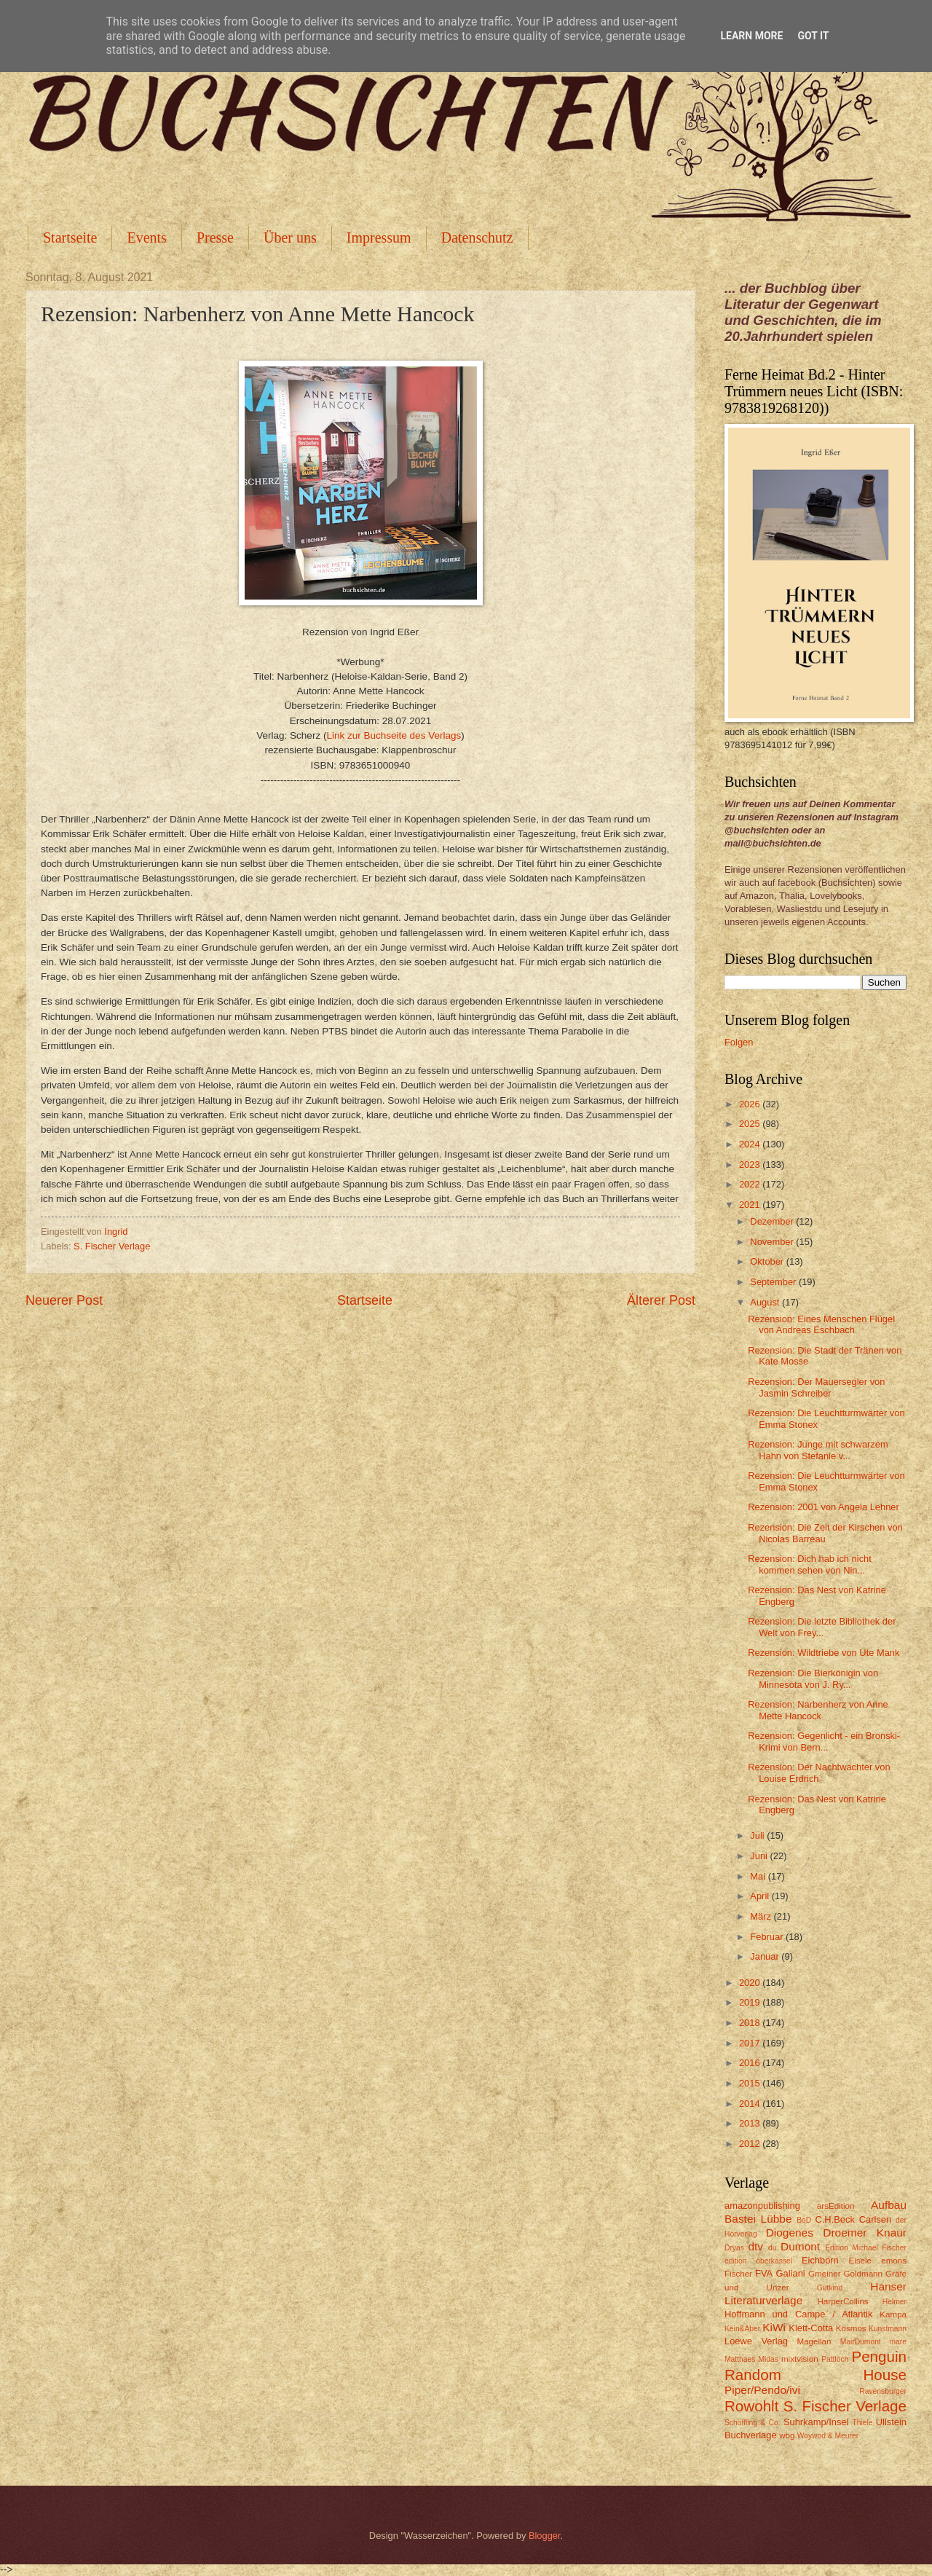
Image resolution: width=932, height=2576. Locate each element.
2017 (750, 2043)
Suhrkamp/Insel (815, 2421)
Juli (758, 1835)
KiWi (774, 2327)
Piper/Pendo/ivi (762, 2390)
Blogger (545, 2535)
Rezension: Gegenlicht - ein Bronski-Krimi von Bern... (824, 1741)
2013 (750, 2123)
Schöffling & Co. (752, 2423)
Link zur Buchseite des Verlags (393, 735)
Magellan (814, 2341)
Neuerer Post (64, 1300)
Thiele (862, 2423)
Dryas (734, 2248)
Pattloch (834, 2359)
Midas (768, 2359)
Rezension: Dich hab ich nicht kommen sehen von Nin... (810, 1564)
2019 (750, 2002)
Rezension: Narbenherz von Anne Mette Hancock (818, 1710)
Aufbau (889, 2205)
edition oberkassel (758, 2261)
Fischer (738, 2273)
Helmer (894, 2302)
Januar (765, 1956)
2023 (750, 1164)
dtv (755, 2246)
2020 (750, 1982)
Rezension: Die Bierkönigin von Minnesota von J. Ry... (813, 1678)
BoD (804, 2220)
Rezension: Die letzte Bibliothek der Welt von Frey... (822, 1627)
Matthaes (739, 2359)
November (773, 1241)
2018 (750, 2022)
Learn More (751, 36)
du (772, 2248)
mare (898, 2342)
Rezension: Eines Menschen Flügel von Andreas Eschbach (821, 1324)
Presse (215, 237)
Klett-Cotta (811, 2327)
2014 (750, 2103)
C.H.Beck (834, 2219)
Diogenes (789, 2232)
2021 (750, 1204)
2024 (750, 1144)
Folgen (738, 1042)
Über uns (290, 237)
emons (894, 2260)
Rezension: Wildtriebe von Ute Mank (823, 1652)
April (760, 1895)
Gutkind (830, 2288)
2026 (750, 1104)
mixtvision (799, 2359)
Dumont (800, 2246)
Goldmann (863, 2273)
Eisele (860, 2260)
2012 (750, 2143)
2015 (750, 2083)
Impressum (379, 237)
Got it (813, 36)
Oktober (768, 1261)
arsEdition (836, 2206)
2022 (750, 1184)
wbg (786, 2435)
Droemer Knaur (865, 2232)
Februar (768, 1936)
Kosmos (851, 2328)
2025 (750, 1123)
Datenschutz (477, 237)
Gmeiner (824, 2273)
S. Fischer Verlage (112, 1246)
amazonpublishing (762, 2205)
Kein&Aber (742, 2329)
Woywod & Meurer (828, 2436)
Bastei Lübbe (758, 2218)
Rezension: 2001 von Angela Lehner (823, 1506)
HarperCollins (843, 2301)
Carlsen (875, 2219)
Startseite (70, 237)
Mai (758, 1876)
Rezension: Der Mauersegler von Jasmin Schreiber (816, 1387)
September (774, 1281)
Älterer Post (661, 1300)
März (761, 1916)
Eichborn (820, 2260)
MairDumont (860, 2342)
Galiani (790, 2273)
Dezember (773, 1221)
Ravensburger (883, 2391)
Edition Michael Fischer (866, 2248)
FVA (764, 2273)
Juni (760, 1855)
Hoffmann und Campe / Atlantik (798, 2314)
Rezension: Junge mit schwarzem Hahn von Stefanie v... (818, 1450)
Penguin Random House (815, 2365)
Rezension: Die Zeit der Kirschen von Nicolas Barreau (825, 1533)
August (766, 1302)
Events (146, 237)
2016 (750, 2062)
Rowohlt (751, 2406)
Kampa (893, 2314)
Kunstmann (888, 2329)
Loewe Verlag (756, 2341)
